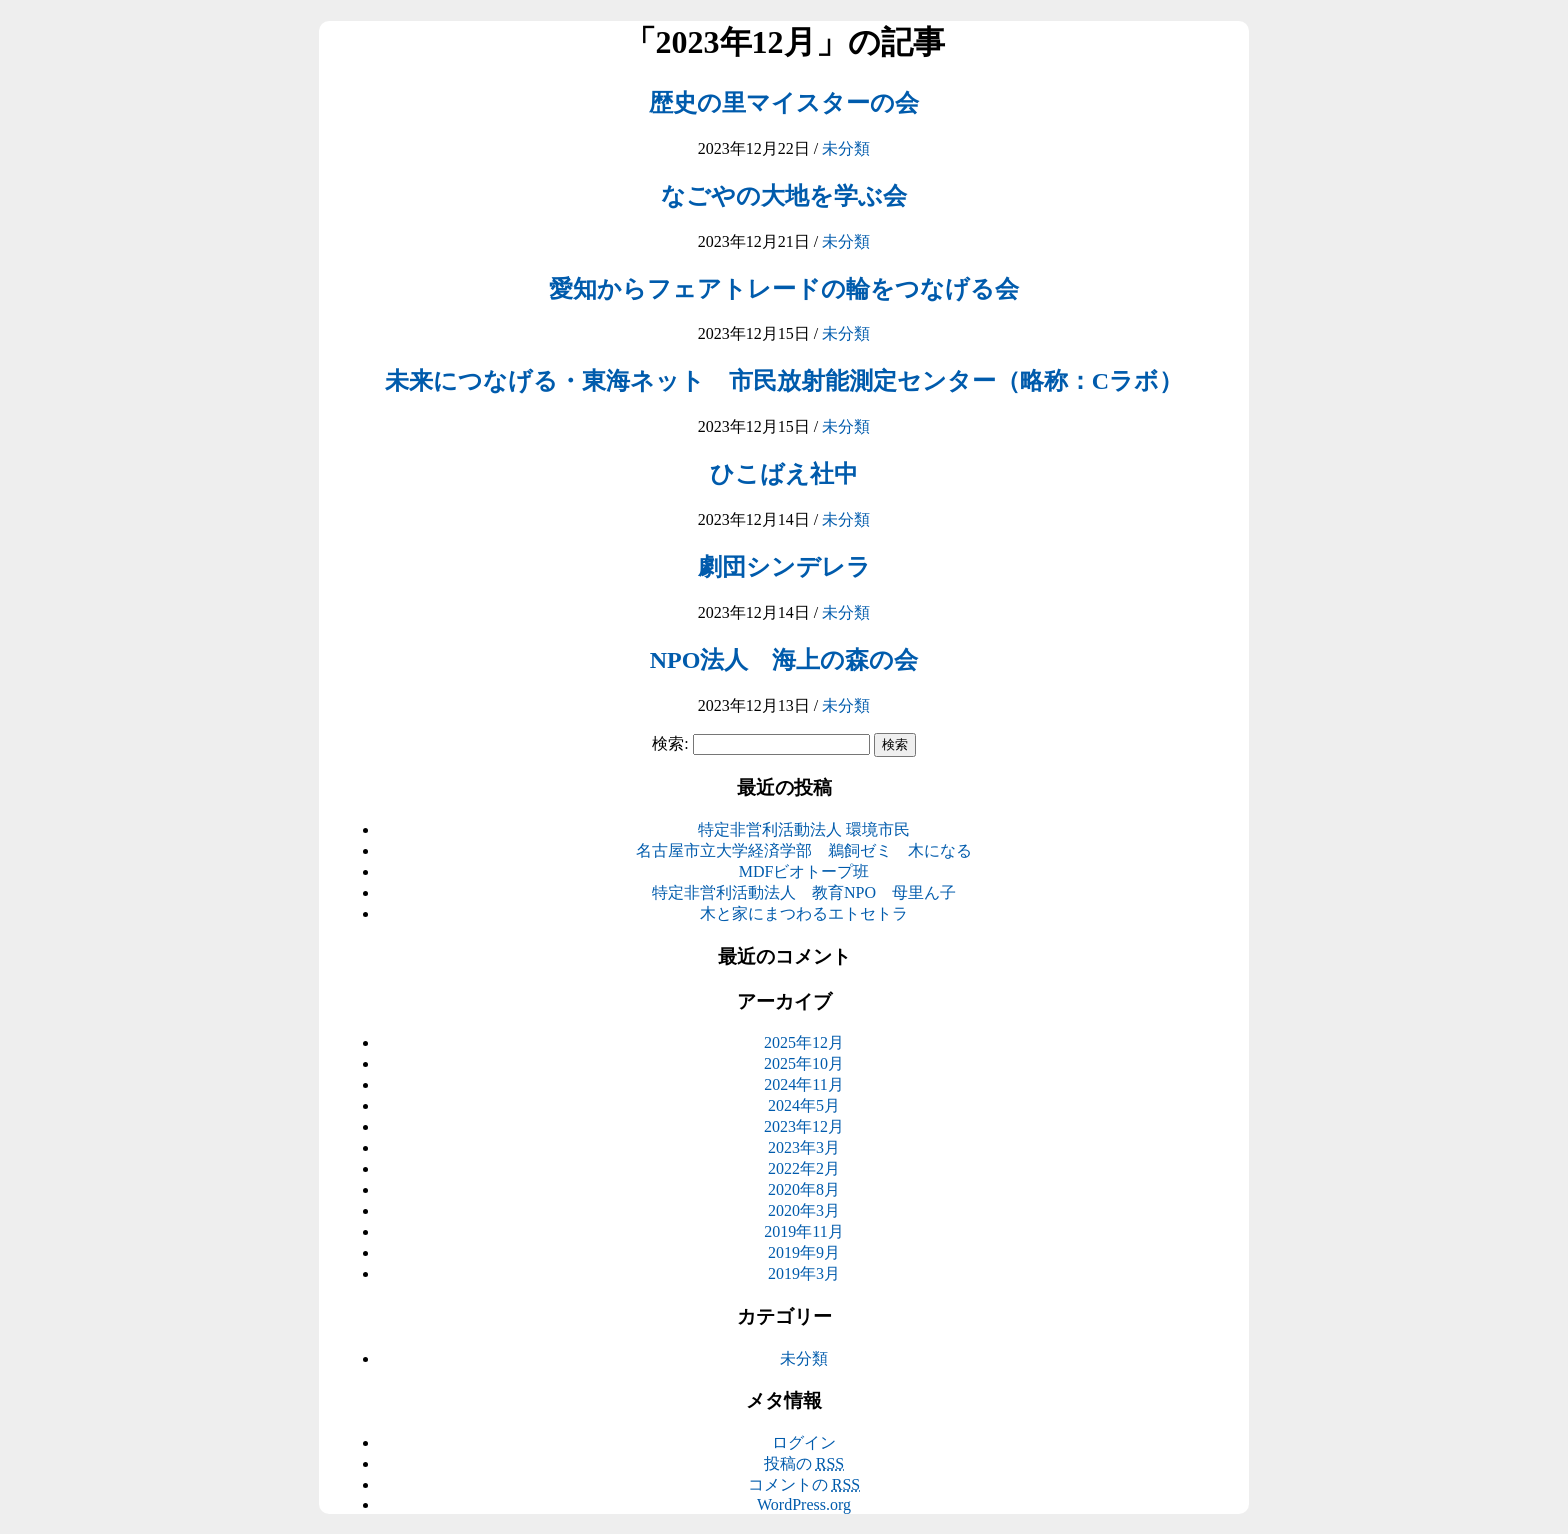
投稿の (804, 1463)
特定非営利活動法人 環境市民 (804, 829)
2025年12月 (804, 1042)
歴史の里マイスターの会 (784, 103)
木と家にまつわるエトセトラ (804, 913)
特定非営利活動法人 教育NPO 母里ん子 (804, 892)
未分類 (846, 148)
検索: (670, 743)
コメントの (804, 1484)
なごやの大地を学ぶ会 (784, 196)
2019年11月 (803, 1231)
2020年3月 (804, 1210)
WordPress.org (804, 1504)
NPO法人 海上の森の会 (784, 660)
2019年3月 (804, 1273)
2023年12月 (804, 1126)
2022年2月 (804, 1168)
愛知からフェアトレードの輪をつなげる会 (784, 289)
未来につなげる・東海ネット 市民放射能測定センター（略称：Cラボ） (784, 381)
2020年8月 (804, 1189)
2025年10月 (804, 1063)
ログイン (804, 1442)
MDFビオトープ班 (804, 871)
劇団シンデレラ (784, 567)
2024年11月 (803, 1084)
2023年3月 (804, 1147)
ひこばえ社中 (784, 474)
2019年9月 (804, 1252)
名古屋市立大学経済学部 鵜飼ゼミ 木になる (804, 850)
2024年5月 (804, 1105)
